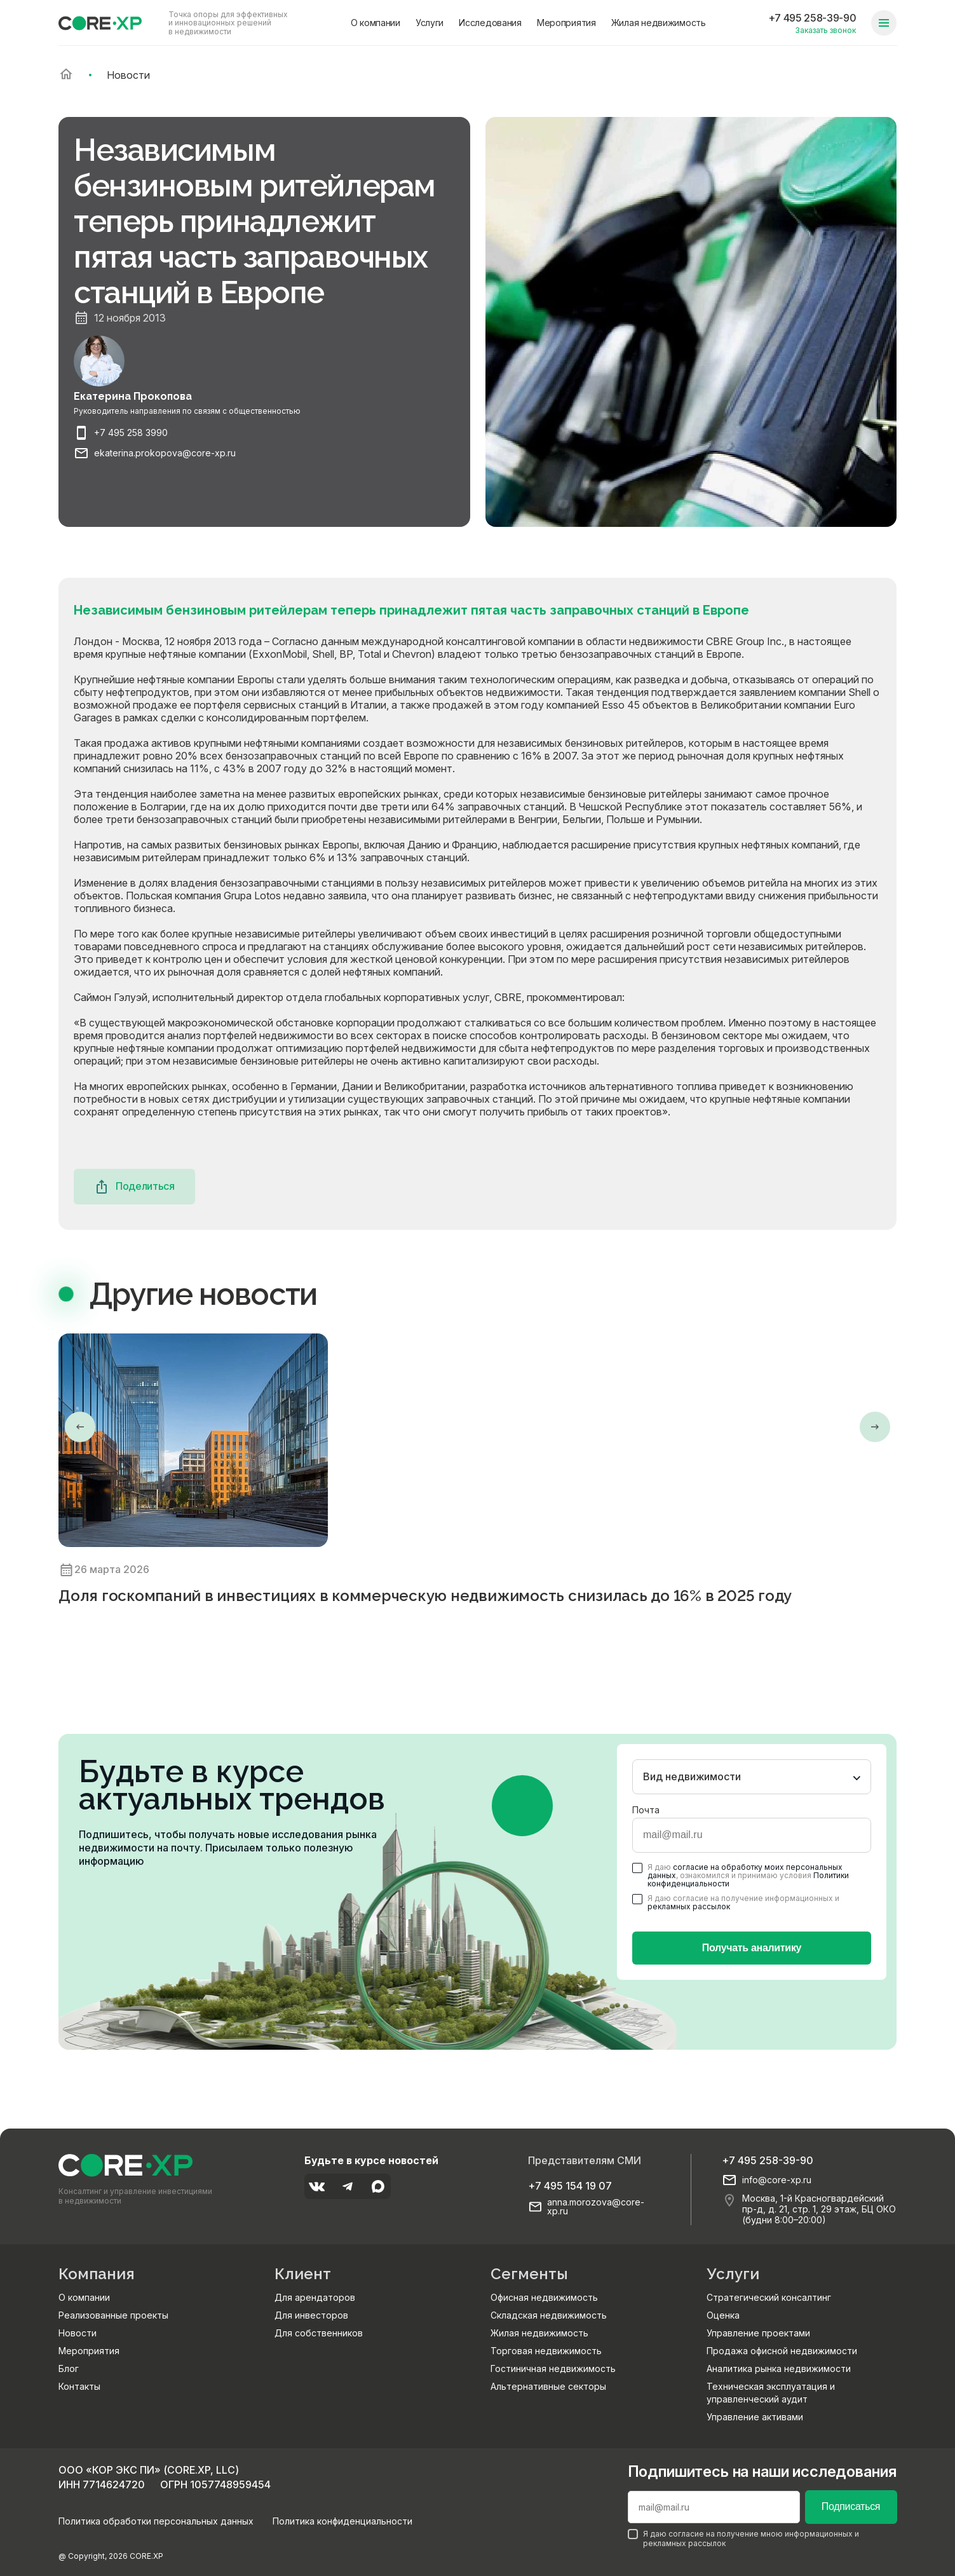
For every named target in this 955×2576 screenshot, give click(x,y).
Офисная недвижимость (544, 2297)
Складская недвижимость (549, 2315)
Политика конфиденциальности (342, 2521)
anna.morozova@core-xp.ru (595, 2207)
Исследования (490, 22)
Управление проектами (758, 2332)
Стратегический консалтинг (769, 2297)
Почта (646, 1809)
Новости (77, 2332)
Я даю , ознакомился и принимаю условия (740, 1875)
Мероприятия (566, 22)
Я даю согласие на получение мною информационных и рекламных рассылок (743, 2538)
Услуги (430, 22)
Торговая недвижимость (546, 2350)
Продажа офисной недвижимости (782, 2350)
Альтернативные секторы (548, 2386)
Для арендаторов (314, 2297)
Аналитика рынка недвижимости (779, 2368)
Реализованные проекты (113, 2315)
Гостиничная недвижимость (553, 2368)
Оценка (723, 2315)
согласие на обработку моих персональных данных (745, 1871)
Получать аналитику (751, 1947)
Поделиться (134, 1186)
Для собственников (318, 2332)
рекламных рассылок (688, 1906)
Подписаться (851, 2506)
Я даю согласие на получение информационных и (735, 1902)
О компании (375, 22)
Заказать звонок (825, 30)
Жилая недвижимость (658, 22)
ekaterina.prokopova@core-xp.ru (165, 453)
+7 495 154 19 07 (570, 2185)
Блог (68, 2368)
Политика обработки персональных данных (156, 2521)
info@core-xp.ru (776, 2180)
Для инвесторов (311, 2315)
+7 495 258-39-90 (812, 17)
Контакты (79, 2386)
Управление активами (755, 2416)
